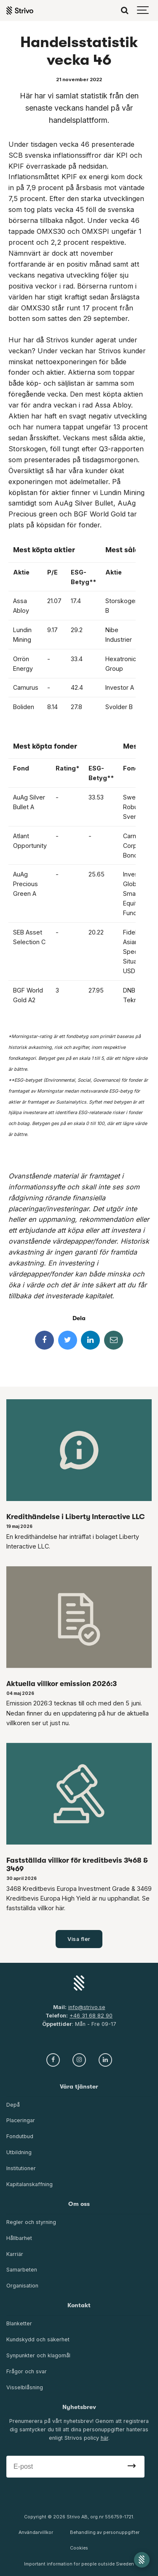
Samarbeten (21, 2269)
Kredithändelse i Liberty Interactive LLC (75, 1516)
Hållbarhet (19, 2238)
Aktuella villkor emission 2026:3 (61, 1683)
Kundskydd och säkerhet (38, 2339)
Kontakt (79, 2305)
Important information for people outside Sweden (79, 2564)
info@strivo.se (86, 2007)
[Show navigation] (143, 10)
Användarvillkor (36, 2532)
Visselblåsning (24, 2387)
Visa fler (79, 1938)
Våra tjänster (79, 2086)
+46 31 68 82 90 (91, 2015)
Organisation (22, 2285)
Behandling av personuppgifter (104, 2532)
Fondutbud (19, 2136)
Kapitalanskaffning (29, 2184)
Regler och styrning (31, 2222)
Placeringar (20, 2120)
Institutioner (21, 2168)
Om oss (79, 2204)
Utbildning (19, 2152)
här (104, 2438)
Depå (13, 2105)
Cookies (79, 2548)
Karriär (14, 2254)
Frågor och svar (26, 2371)
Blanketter (19, 2323)
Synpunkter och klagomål (38, 2355)
